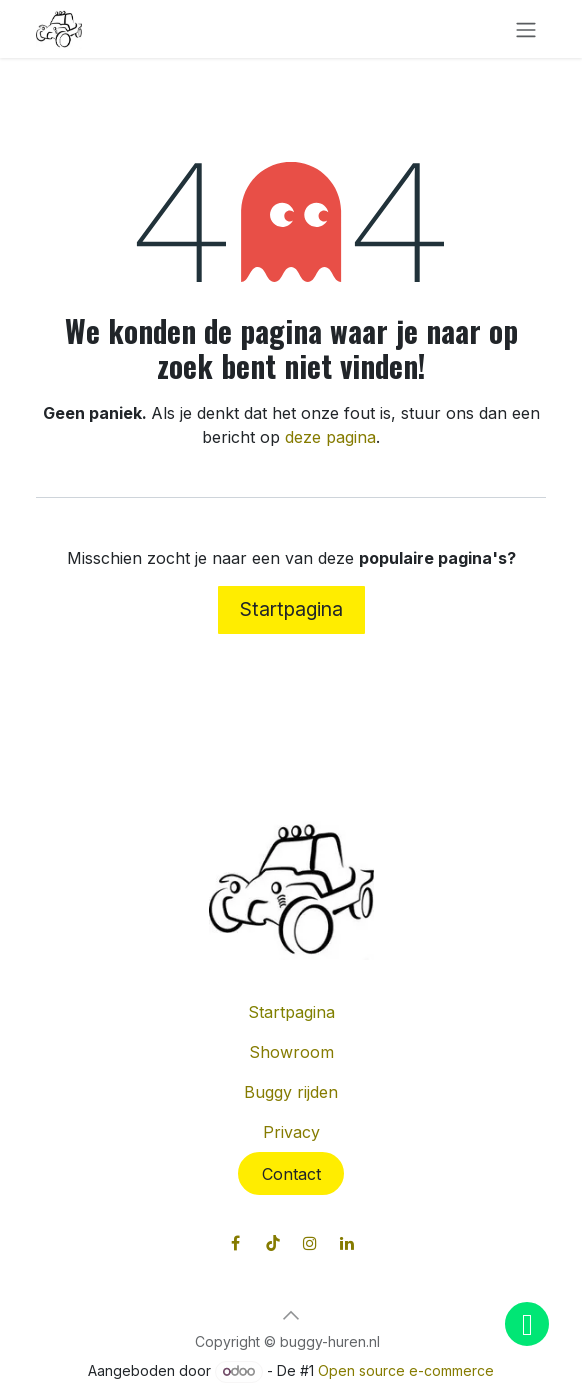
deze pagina (330, 437)
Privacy (291, 1132)
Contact (291, 1174)
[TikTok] (273, 1243)
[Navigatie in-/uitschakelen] (526, 29)
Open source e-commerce (406, 1370)
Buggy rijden (291, 1092)
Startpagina (291, 609)
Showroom (291, 1052)
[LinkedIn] (347, 1243)
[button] (291, 1315)
